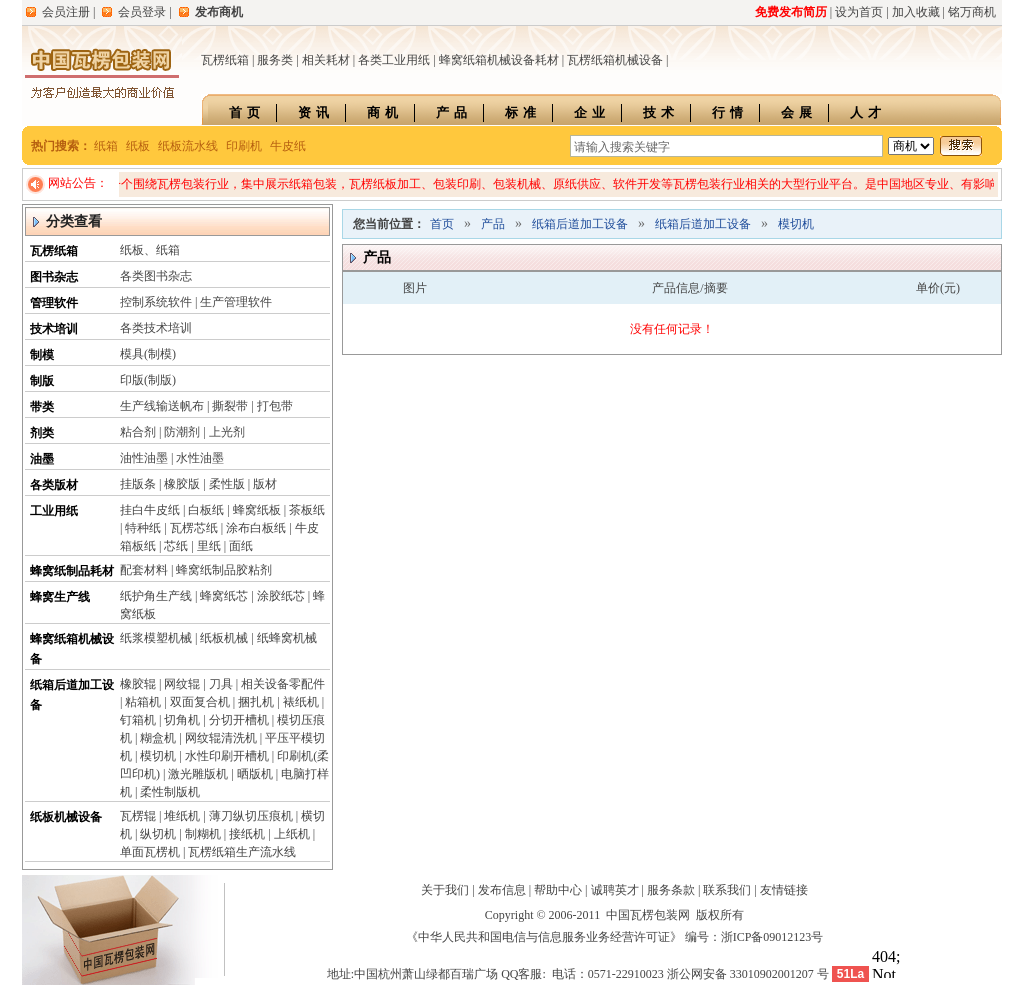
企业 (592, 112)
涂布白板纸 (256, 528)
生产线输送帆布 (162, 406)
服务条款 (671, 890)
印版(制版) (148, 380)
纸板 (138, 146)
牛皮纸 (288, 146)
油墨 (42, 459)
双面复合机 (200, 702)
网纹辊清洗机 (221, 738)
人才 (868, 112)
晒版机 (255, 774)
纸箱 (106, 146)
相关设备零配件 (283, 684)
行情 (730, 112)
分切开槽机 (239, 720)
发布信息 (502, 890)
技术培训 (54, 329)
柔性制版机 (170, 792)
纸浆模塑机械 (156, 638)
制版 (42, 381)
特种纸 (143, 528)
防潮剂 (182, 432)
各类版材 (54, 485)
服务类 (275, 60)
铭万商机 (972, 12)
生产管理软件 (236, 302)
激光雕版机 (198, 774)
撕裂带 (230, 406)
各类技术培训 (156, 328)
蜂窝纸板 (257, 510)
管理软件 (54, 303)
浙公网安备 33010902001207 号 (748, 974)
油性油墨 (144, 458)
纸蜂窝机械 (287, 638)
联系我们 (727, 890)
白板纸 (206, 510)
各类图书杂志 (156, 276)
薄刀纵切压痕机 (251, 816)
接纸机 (247, 834)
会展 (799, 112)
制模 (42, 355)
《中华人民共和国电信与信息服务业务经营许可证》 (544, 937)
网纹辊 (182, 684)
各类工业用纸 (394, 60)
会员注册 (66, 12)
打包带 (275, 406)
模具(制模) (148, 354)
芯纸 (176, 546)
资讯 (316, 112)
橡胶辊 (138, 684)
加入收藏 (916, 12)
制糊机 (203, 834)
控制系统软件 (156, 302)
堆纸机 (182, 816)
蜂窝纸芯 (224, 596)
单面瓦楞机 (150, 852)
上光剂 (227, 432)
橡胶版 (182, 484)
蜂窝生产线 (60, 597)
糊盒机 (158, 738)
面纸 (241, 546)
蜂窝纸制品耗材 (72, 571)
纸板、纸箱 (150, 250)
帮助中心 (558, 890)
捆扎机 (256, 702)
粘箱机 (143, 702)
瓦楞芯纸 (194, 528)
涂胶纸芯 (281, 596)
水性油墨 (200, 458)
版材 (265, 484)
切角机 (182, 720)
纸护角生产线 (156, 596)
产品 (454, 112)
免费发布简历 (791, 12)
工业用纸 (54, 511)
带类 (42, 407)
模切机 (158, 756)
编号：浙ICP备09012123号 (754, 937)
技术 (661, 112)
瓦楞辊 (138, 816)
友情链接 (784, 890)
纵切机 (158, 834)
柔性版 (227, 484)
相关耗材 (326, 60)
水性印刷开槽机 (227, 756)
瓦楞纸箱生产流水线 (242, 852)
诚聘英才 (615, 890)
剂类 (42, 433)
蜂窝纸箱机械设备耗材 (499, 60)
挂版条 (138, 484)
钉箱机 (138, 720)
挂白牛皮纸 (150, 510)
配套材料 (144, 570)
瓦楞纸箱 (225, 60)
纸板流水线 (188, 146)
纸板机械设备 (66, 817)
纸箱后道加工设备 (580, 224)
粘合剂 (138, 432)
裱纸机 (301, 702)
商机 (385, 112)
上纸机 (292, 834)
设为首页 (859, 12)
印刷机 (244, 146)
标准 (523, 112)
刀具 (221, 684)
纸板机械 (224, 638)
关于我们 (445, 890)
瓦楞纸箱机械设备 (615, 60)
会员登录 (142, 12)
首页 (247, 112)
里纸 (209, 546)
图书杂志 (54, 277)
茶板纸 (307, 510)
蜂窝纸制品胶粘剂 (224, 570)
